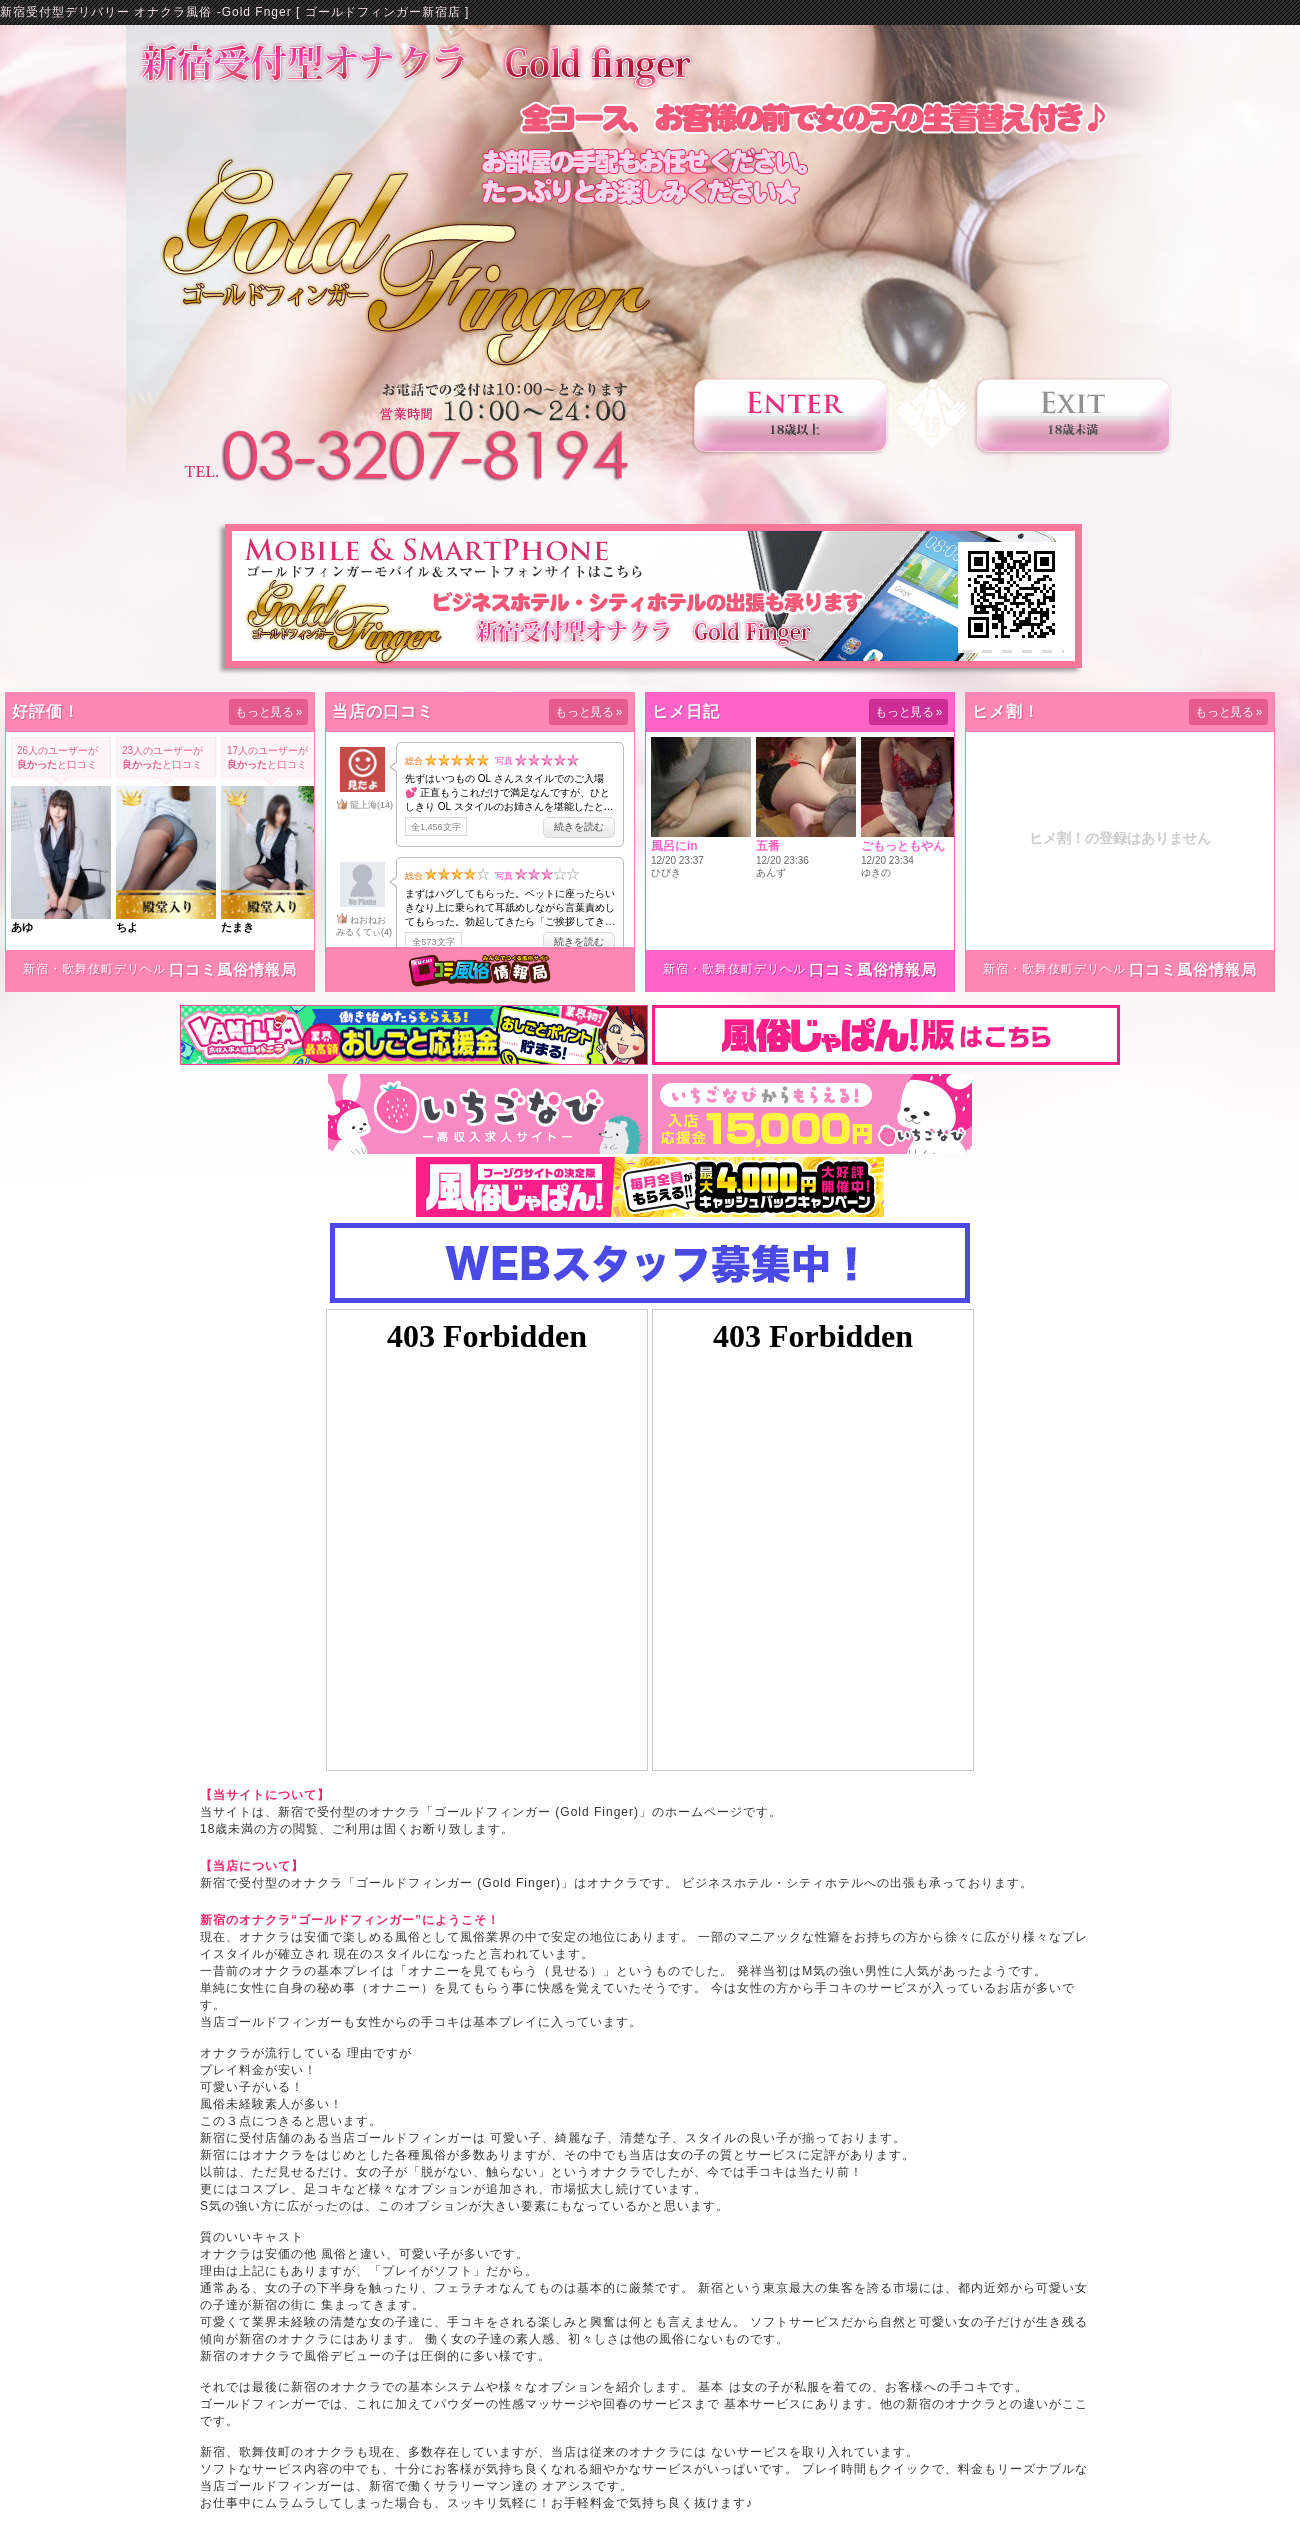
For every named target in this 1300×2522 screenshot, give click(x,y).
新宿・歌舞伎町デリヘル (94, 969)
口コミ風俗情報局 (233, 969)
